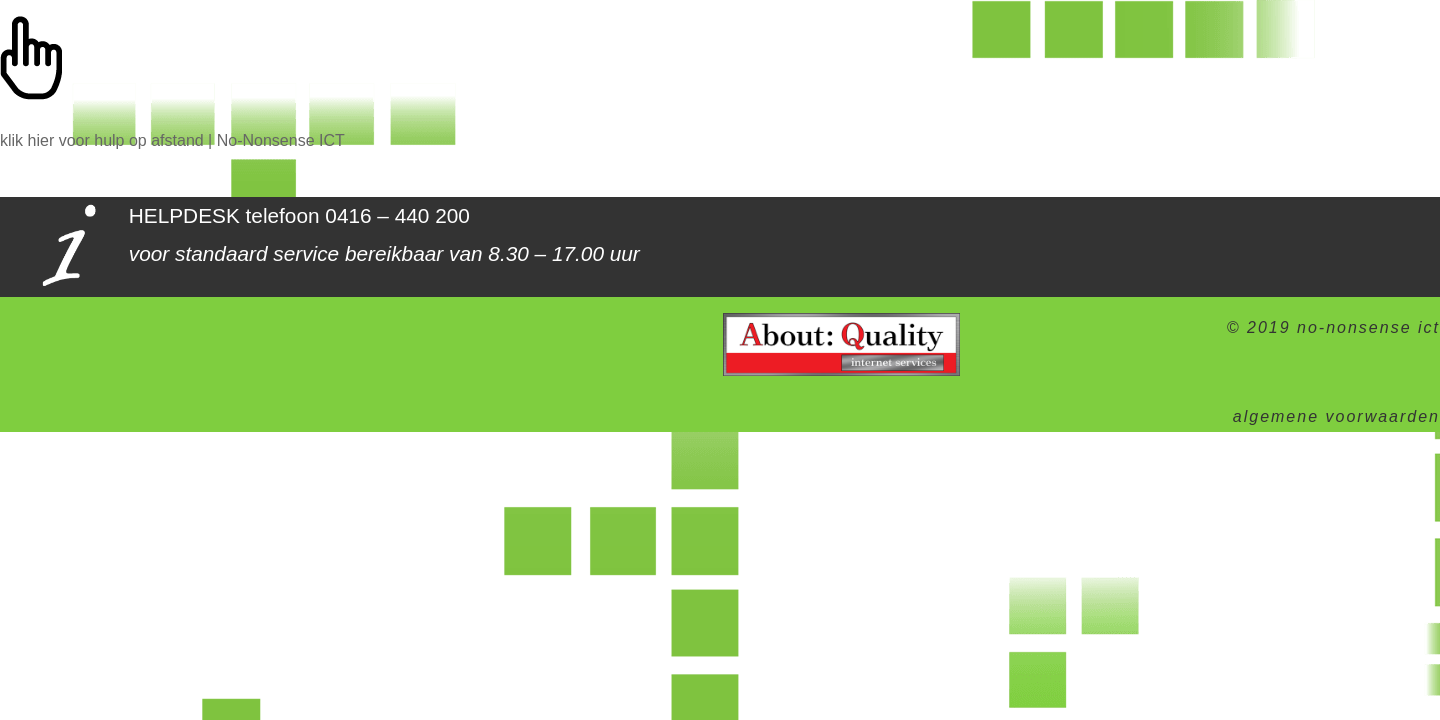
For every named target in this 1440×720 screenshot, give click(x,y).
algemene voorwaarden (1336, 416)
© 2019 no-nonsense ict (1333, 327)
